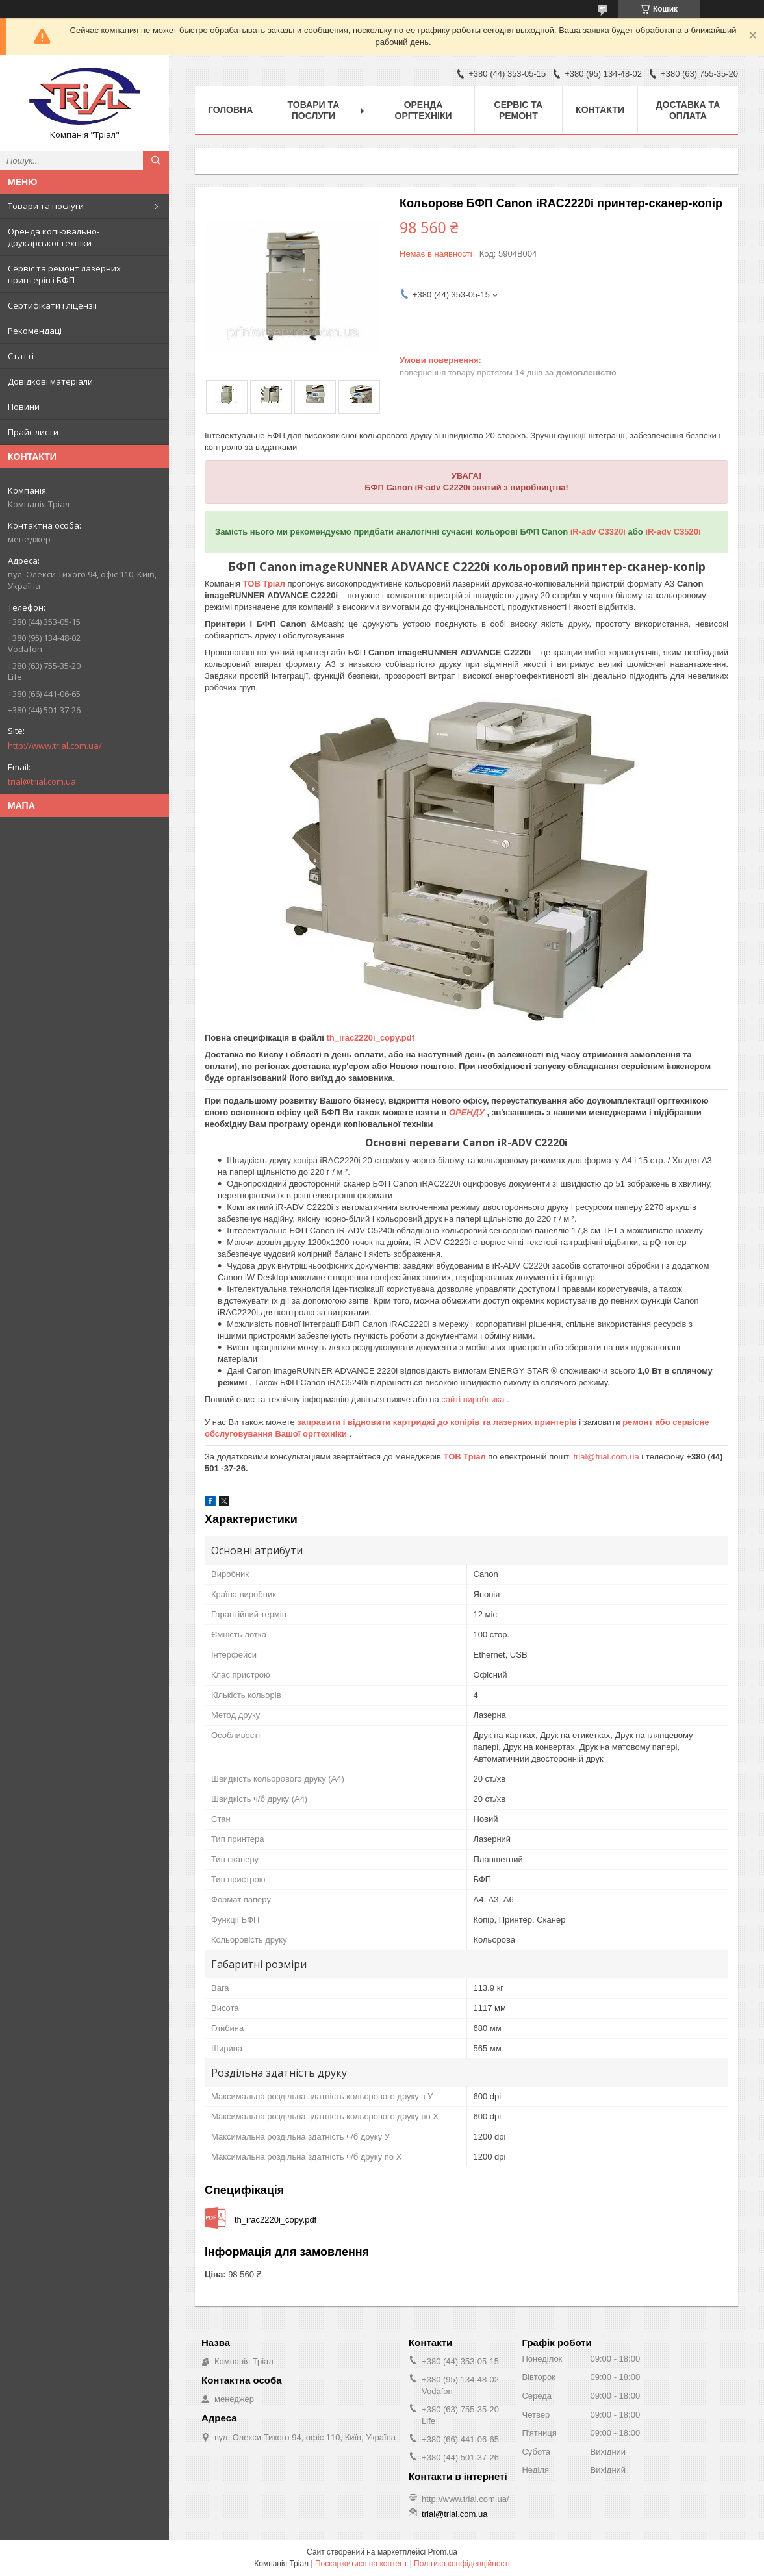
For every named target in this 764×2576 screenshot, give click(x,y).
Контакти (600, 110)
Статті (21, 356)
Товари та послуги (46, 206)
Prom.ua (442, 2552)
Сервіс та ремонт (518, 110)
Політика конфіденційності (462, 2563)
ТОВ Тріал (265, 583)
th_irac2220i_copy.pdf (370, 1037)
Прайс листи (33, 432)
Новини (24, 406)
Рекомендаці (35, 330)
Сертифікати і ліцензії (52, 305)
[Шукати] (156, 160)
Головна (230, 110)
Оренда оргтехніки (423, 110)
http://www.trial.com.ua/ (55, 745)
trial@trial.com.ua (42, 781)
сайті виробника (474, 1399)
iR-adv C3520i (672, 532)
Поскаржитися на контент (361, 2563)
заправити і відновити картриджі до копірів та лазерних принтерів (438, 1422)
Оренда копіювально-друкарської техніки (53, 237)
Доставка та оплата (688, 110)
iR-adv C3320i (599, 532)
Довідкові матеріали (50, 381)
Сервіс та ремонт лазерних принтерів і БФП (64, 274)
